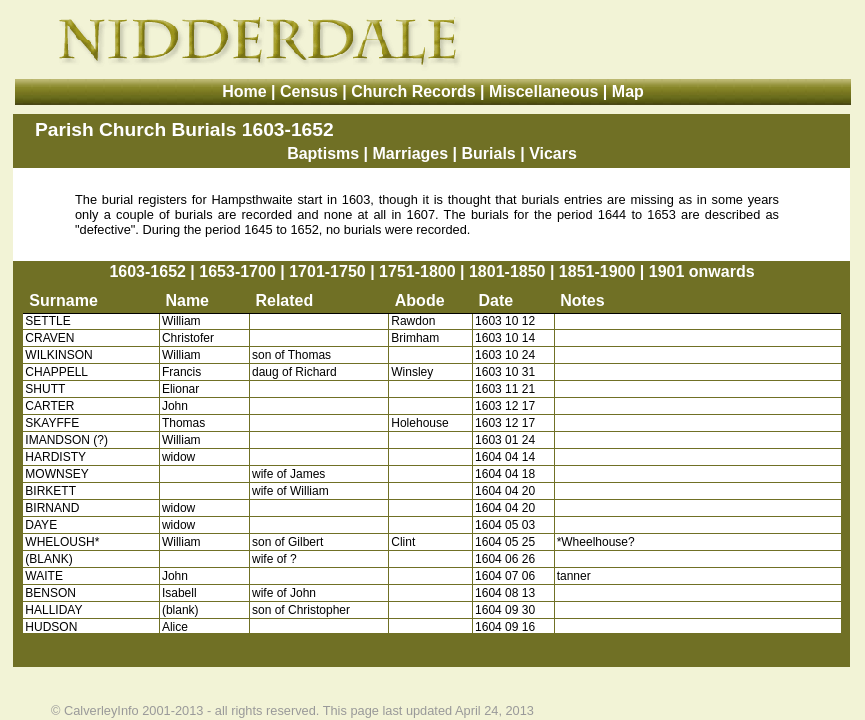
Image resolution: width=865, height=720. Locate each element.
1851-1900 (597, 271)
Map (628, 91)
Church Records (413, 91)
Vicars (553, 153)
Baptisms (323, 153)
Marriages (411, 153)
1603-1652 (147, 271)
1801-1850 (507, 271)
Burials (489, 153)
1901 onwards (702, 271)
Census (309, 91)
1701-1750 (327, 271)
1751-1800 (417, 271)
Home (244, 91)
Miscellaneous (543, 91)
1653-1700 (237, 271)
